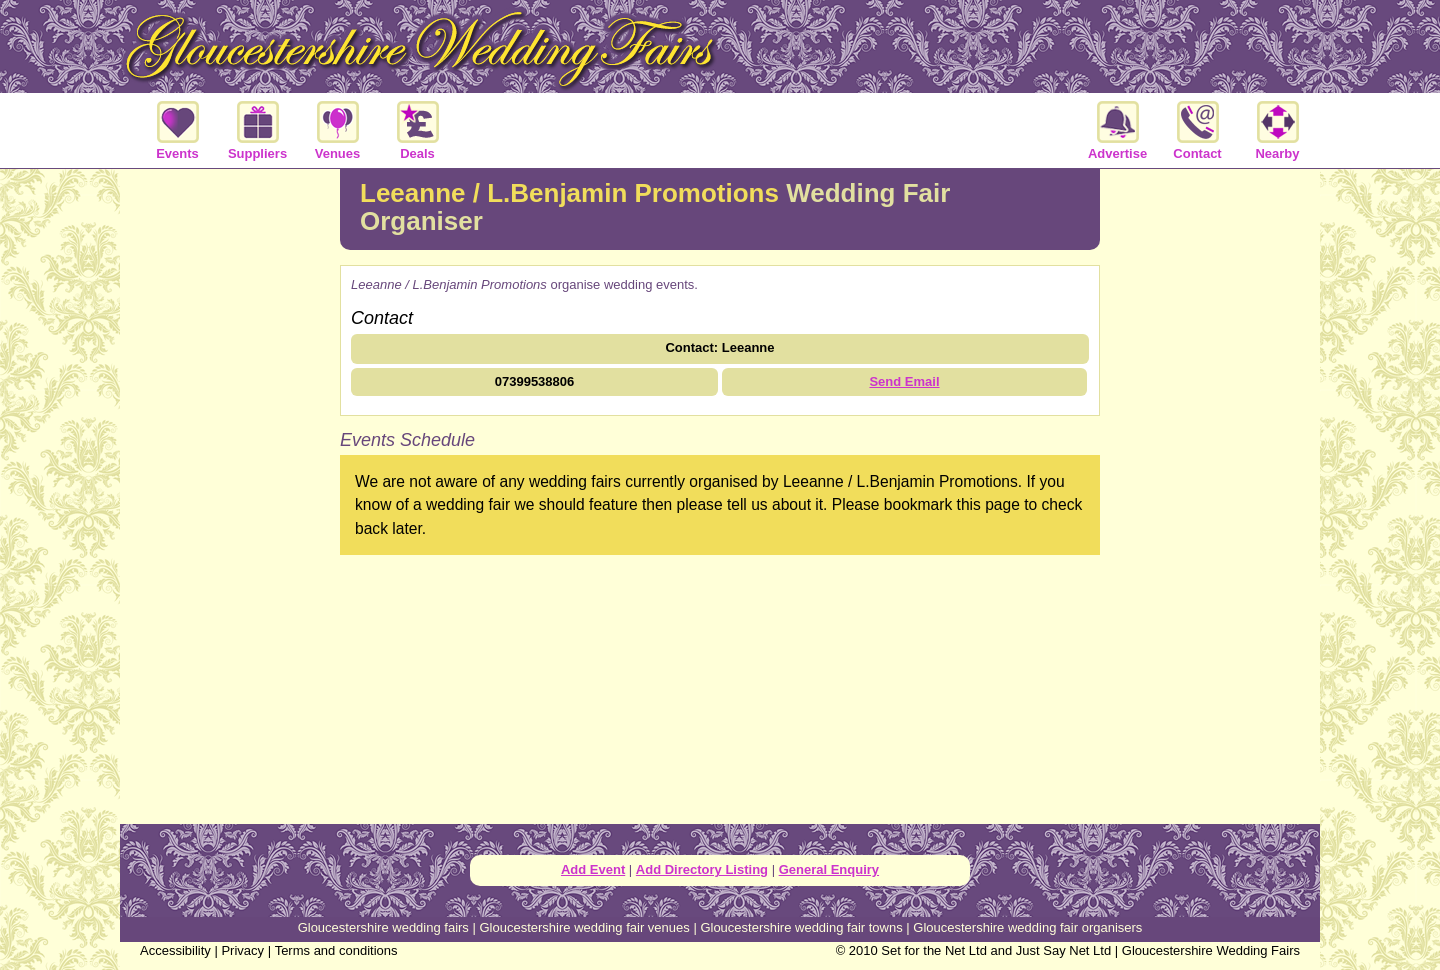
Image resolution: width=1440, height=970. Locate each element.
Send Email (904, 381)
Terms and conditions (336, 950)
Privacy (242, 950)
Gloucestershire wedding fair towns (801, 927)
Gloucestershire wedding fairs (383, 927)
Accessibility (175, 950)
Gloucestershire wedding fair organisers (1027, 927)
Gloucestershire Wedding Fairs (1211, 950)
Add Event (593, 869)
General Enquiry (829, 869)
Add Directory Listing (702, 869)
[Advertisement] (230, 494)
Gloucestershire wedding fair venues (584, 927)
